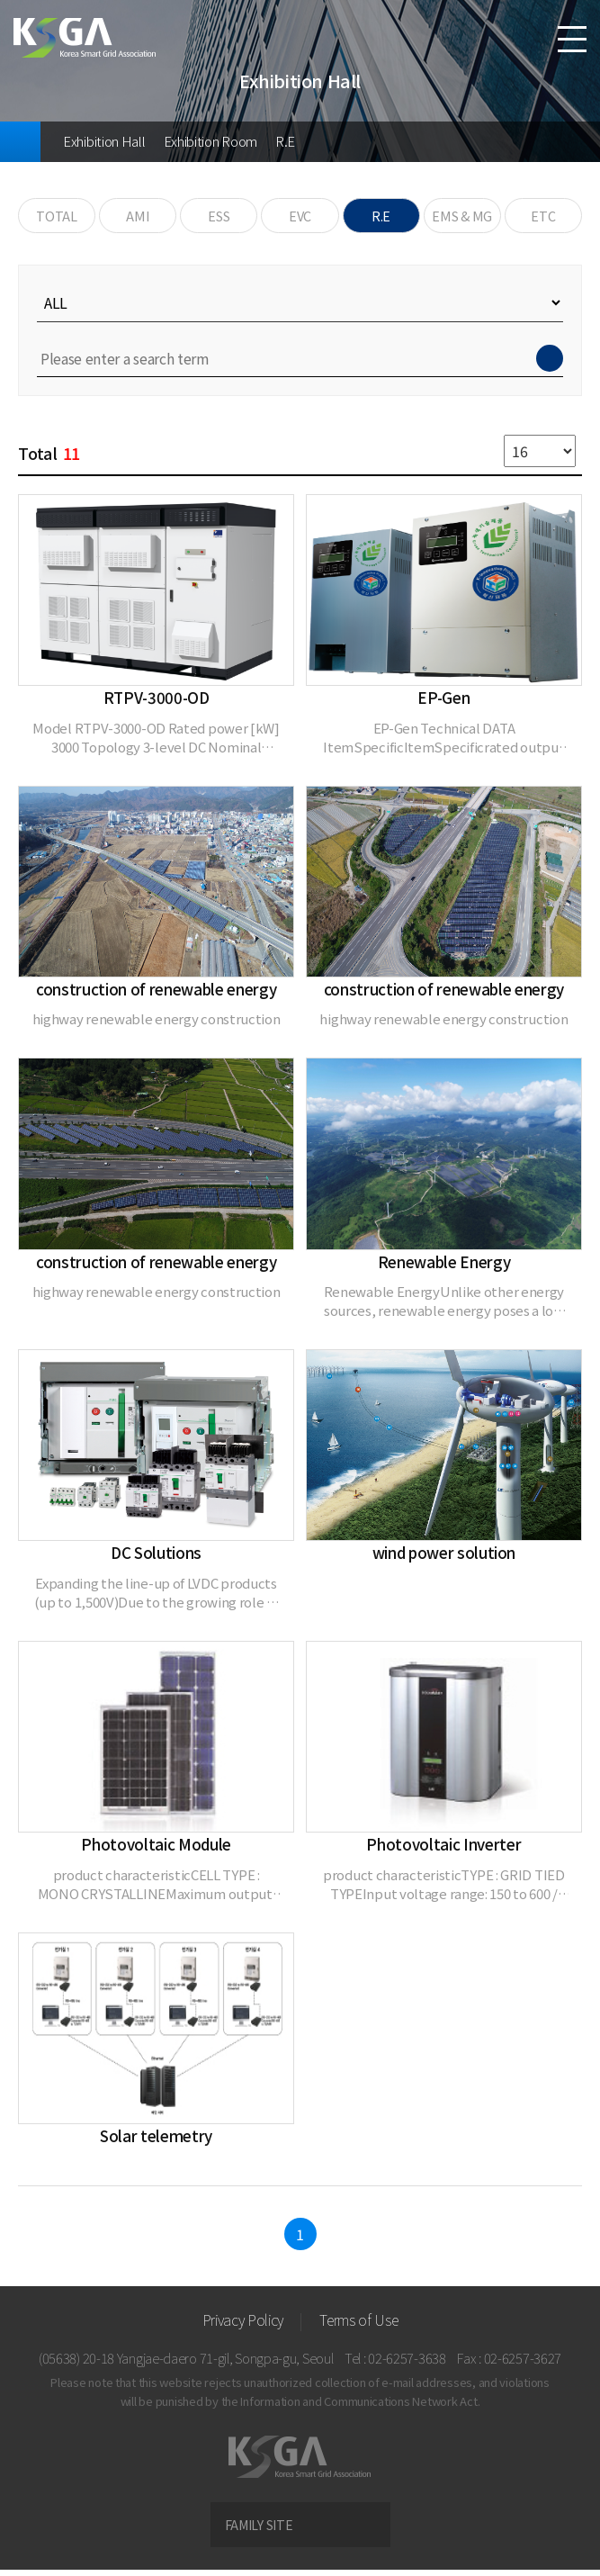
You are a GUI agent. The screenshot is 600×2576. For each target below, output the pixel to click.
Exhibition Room (211, 140)
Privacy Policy (243, 2326)
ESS (218, 219)
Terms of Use (358, 2326)
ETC (543, 219)
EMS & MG (462, 219)
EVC (300, 219)
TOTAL (56, 219)
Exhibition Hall (104, 140)
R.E (285, 140)
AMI (137, 219)
